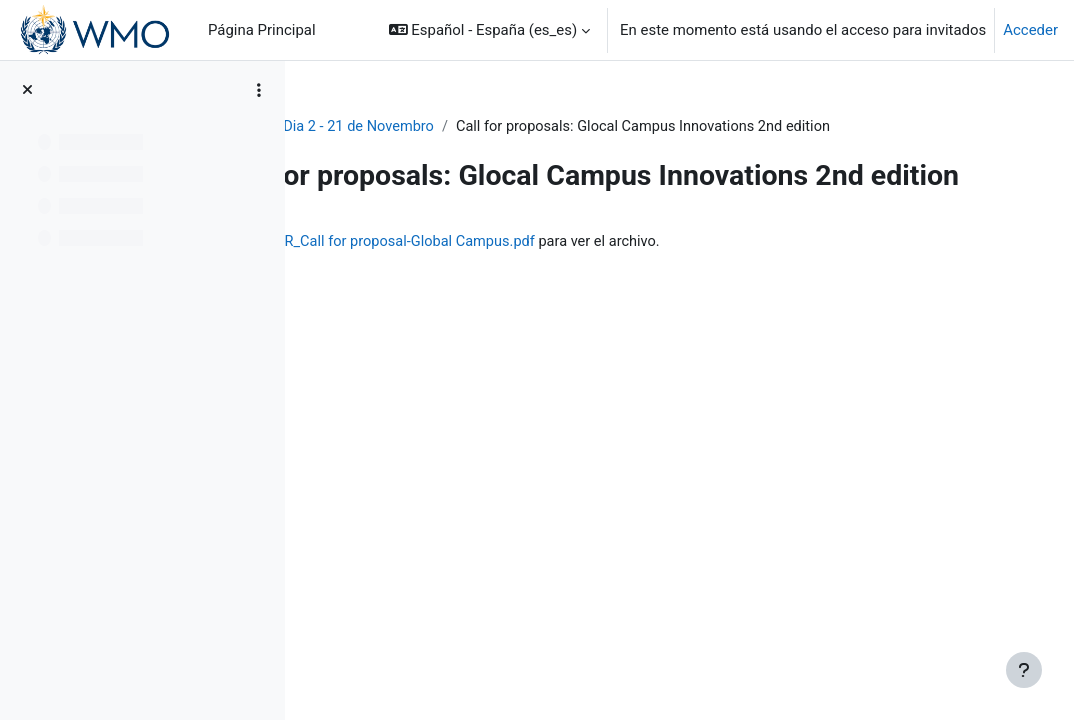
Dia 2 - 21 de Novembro (522, 127)
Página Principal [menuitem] (262, 30)
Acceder (1030, 30)
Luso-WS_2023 (373, 127)
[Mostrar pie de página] (1024, 670)
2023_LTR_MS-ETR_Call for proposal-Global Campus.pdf (595, 281)
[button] (489, 30)
